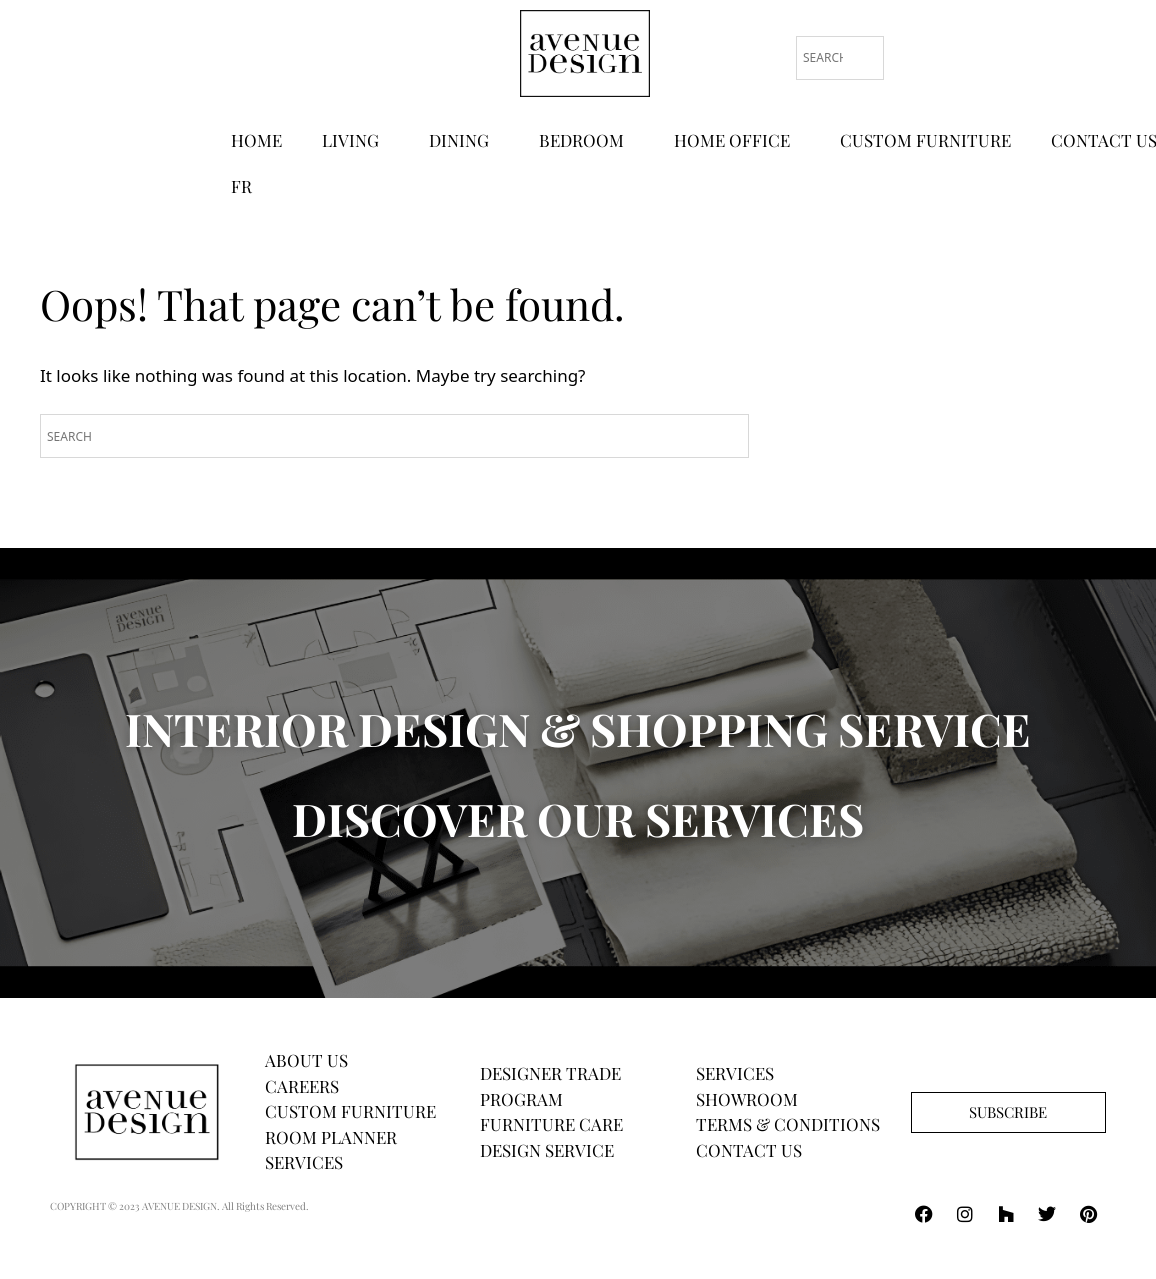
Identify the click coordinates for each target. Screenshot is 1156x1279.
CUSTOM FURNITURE (925, 140)
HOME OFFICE (737, 140)
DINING (464, 140)
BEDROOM (586, 140)
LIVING (355, 140)
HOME (256, 140)
